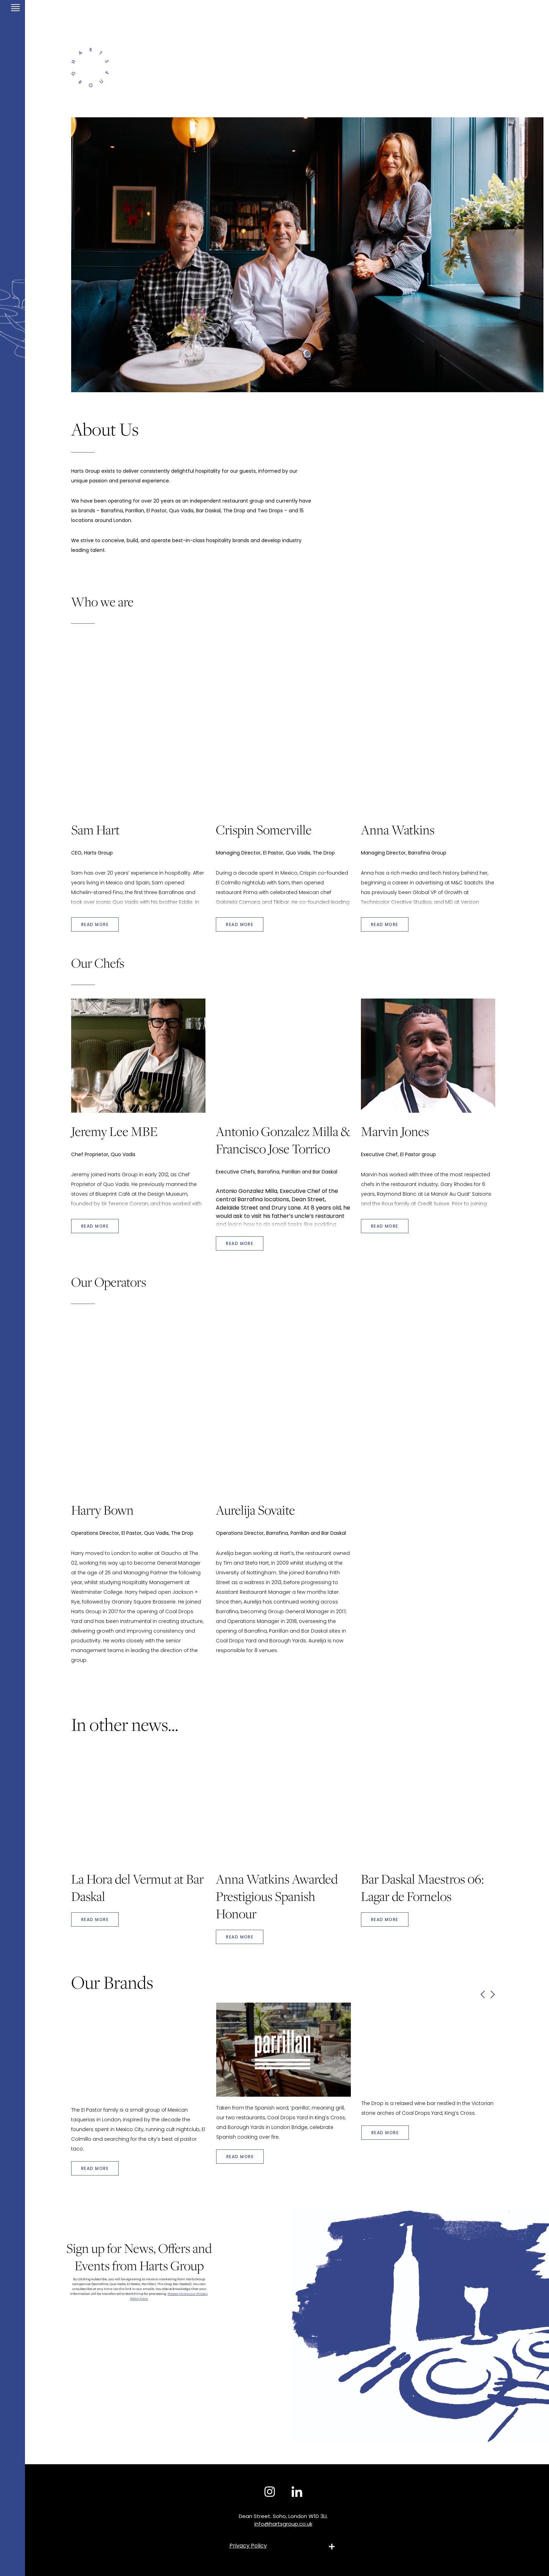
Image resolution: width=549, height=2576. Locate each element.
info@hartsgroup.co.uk (283, 2523)
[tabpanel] (307, 255)
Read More (95, 1919)
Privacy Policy (248, 2546)
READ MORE (95, 924)
